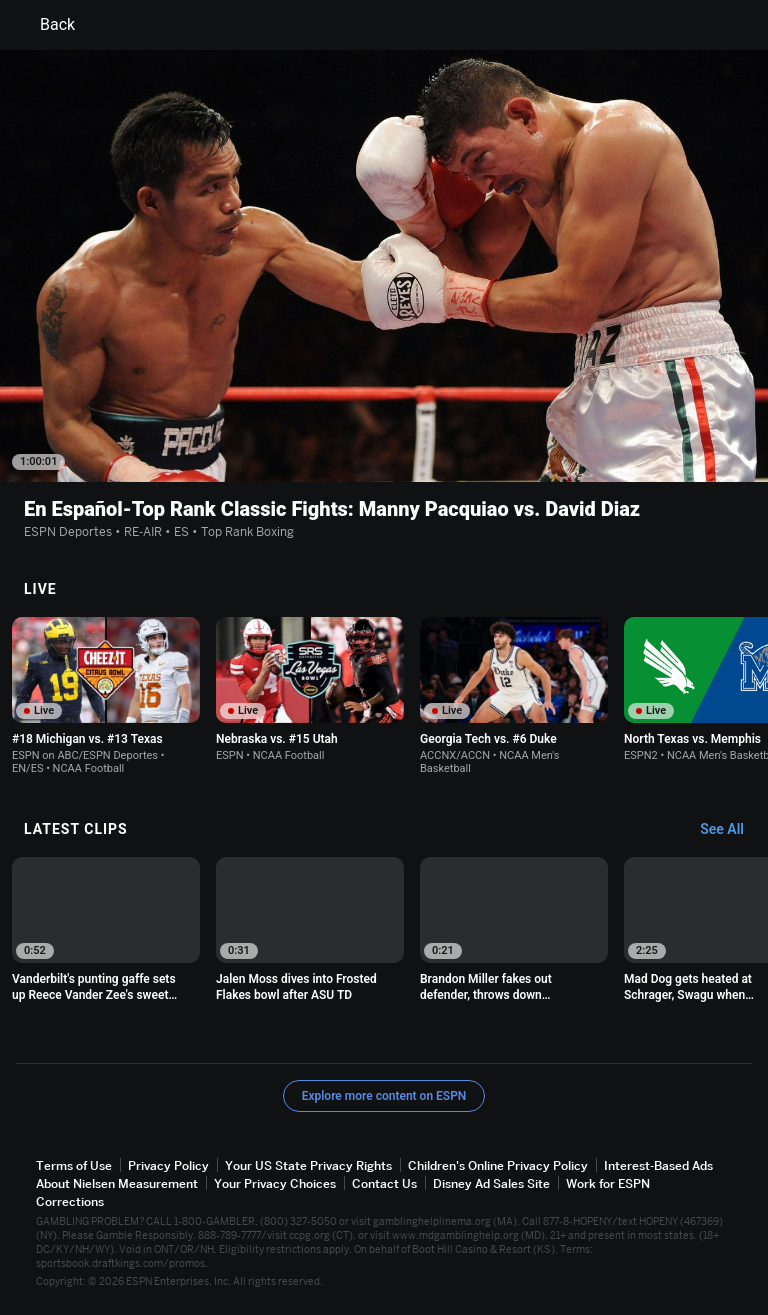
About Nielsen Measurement (117, 1183)
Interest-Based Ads (658, 1165)
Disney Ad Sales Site (491, 1183)
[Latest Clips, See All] (731, 830)
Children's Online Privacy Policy (498, 1165)
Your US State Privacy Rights (308, 1165)
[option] (106, 696)
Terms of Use (74, 1165)
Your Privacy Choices (275, 1183)
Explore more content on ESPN (384, 1096)
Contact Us (384, 1183)
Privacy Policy (168, 1165)
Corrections (70, 1201)
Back (45, 25)
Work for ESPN (608, 1183)
